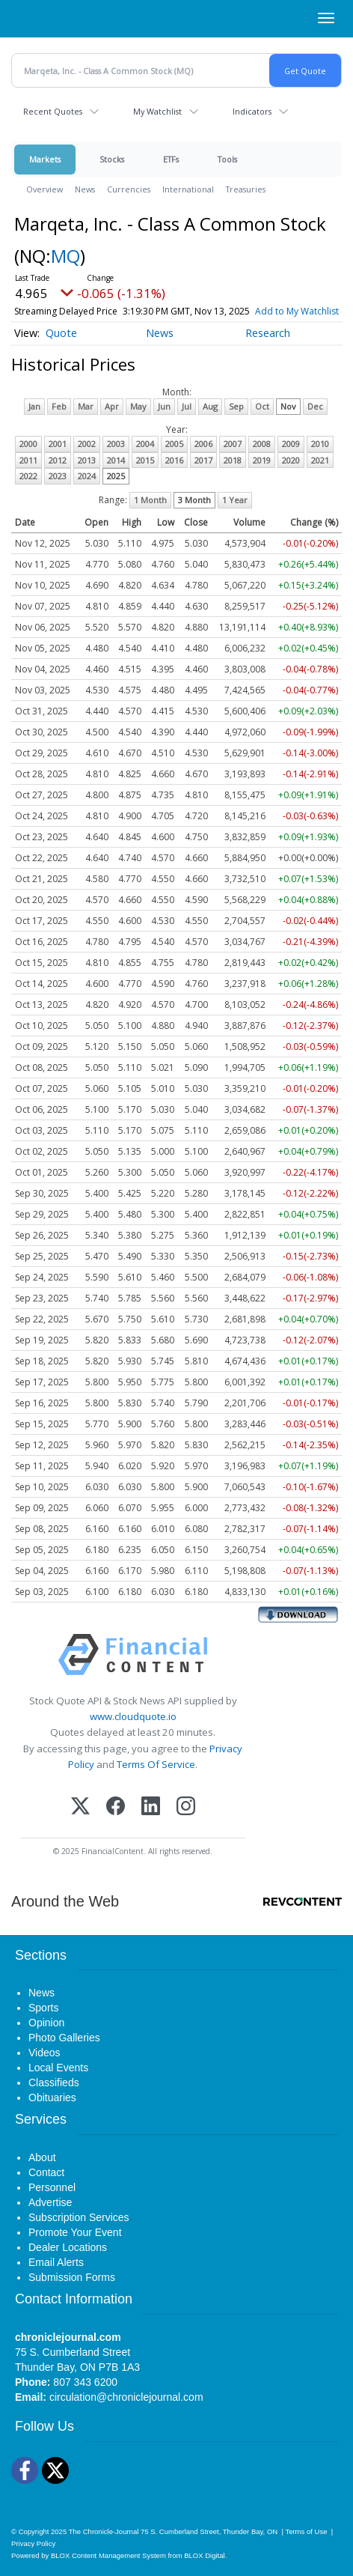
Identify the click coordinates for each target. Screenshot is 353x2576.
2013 (87, 460)
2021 (320, 460)
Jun (164, 406)
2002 (87, 443)
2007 (233, 443)
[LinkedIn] (150, 1807)
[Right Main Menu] (326, 18)
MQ (65, 255)
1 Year (235, 499)
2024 (87, 476)
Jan (34, 406)
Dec (315, 406)
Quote (61, 333)
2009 (291, 443)
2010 (320, 443)
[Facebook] (115, 1807)
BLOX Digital (204, 2555)
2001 (58, 443)
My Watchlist (157, 111)
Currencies (128, 189)
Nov (288, 406)
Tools (227, 159)
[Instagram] (186, 1807)
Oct (262, 406)
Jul (186, 406)
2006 (203, 443)
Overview (44, 189)
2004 (145, 443)
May (138, 406)
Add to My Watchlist (297, 311)
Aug (210, 406)
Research (267, 333)
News (85, 189)
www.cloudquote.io (133, 1716)
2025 (116, 476)
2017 (203, 460)
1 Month (150, 499)
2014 (116, 460)
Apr (112, 406)
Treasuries (245, 189)
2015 (145, 460)
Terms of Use (306, 2531)
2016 (174, 460)
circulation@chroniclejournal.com (126, 2397)
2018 (233, 460)
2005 (174, 443)
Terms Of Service (156, 1764)
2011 (28, 460)
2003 (116, 443)
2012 (58, 460)
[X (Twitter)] (80, 1807)
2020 (291, 460)
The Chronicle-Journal (104, 2531)
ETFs (171, 159)
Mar (85, 406)
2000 (28, 443)
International (188, 189)
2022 (28, 476)
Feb (59, 406)
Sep (236, 406)
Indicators (252, 111)
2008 (262, 443)
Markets (45, 159)
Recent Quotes (52, 111)
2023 (58, 476)
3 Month (194, 499)
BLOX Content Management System (108, 2555)
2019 (262, 460)
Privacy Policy (33, 2543)
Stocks (111, 159)
